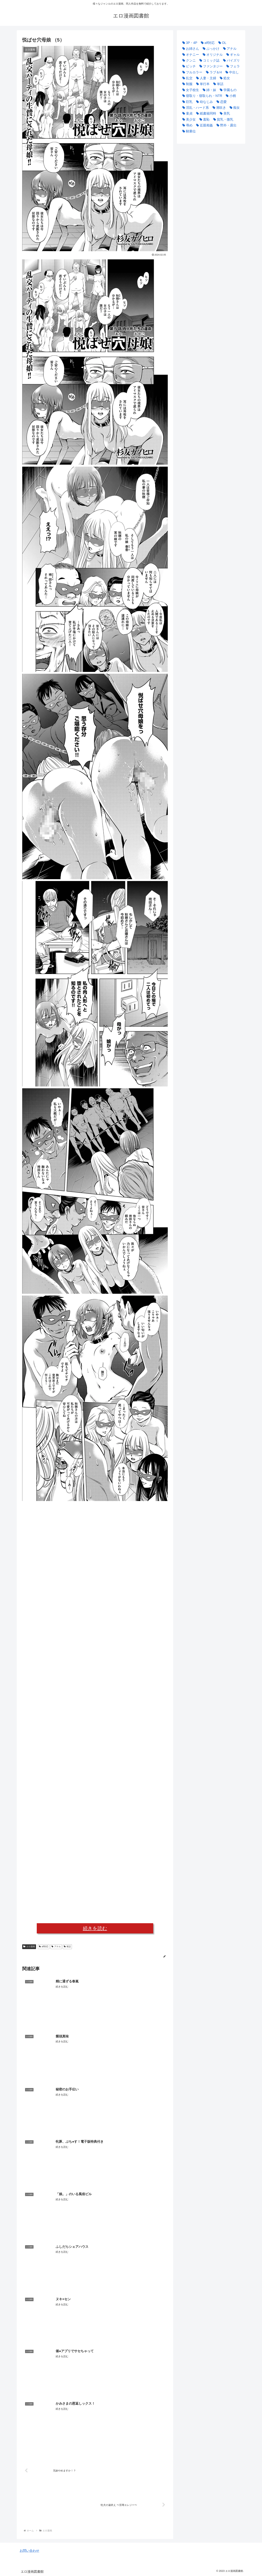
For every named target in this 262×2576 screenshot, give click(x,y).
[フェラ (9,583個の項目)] (232, 66)
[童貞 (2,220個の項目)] (186, 113)
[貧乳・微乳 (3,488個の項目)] (222, 119)
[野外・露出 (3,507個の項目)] (226, 125)
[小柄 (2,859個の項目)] (230, 96)
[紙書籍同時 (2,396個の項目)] (205, 113)
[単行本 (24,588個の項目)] (202, 84)
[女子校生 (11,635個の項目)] (189, 90)
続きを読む (95, 1928)
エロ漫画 (29, 1946)
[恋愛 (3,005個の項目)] (221, 102)
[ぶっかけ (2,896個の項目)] (210, 49)
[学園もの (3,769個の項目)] (227, 90)
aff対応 (43, 1946)
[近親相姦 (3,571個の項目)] (203, 125)
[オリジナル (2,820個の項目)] (212, 55)
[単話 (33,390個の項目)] (217, 84)
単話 (67, 1946)
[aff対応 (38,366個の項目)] (207, 43)
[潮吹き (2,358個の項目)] (218, 108)
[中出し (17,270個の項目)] (231, 72)
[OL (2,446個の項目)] (221, 43)
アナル (56, 1946)
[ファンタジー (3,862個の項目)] (210, 66)
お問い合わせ (29, 2550)
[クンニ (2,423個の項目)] (188, 60)
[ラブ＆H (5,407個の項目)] (213, 72)
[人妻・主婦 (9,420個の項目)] (205, 78)
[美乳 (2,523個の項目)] (224, 113)
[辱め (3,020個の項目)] (186, 125)
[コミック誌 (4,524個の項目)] (208, 60)
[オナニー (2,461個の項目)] (189, 55)
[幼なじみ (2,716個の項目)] (203, 102)
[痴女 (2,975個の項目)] (234, 108)
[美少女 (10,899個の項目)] (188, 119)
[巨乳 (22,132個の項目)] (186, 102)
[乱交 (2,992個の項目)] (186, 78)
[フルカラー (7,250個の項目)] (191, 72)
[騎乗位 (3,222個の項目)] (188, 131)
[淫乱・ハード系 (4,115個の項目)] (194, 108)
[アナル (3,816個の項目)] (229, 49)
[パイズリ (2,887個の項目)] (230, 60)
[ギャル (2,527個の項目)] (232, 55)
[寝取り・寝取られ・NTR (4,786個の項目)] (201, 96)
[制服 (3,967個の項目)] (186, 84)
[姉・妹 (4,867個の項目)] (208, 90)
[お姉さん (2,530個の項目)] (189, 49)
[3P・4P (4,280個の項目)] (188, 43)
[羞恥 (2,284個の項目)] (204, 119)
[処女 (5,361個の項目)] (224, 78)
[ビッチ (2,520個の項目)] (188, 66)
